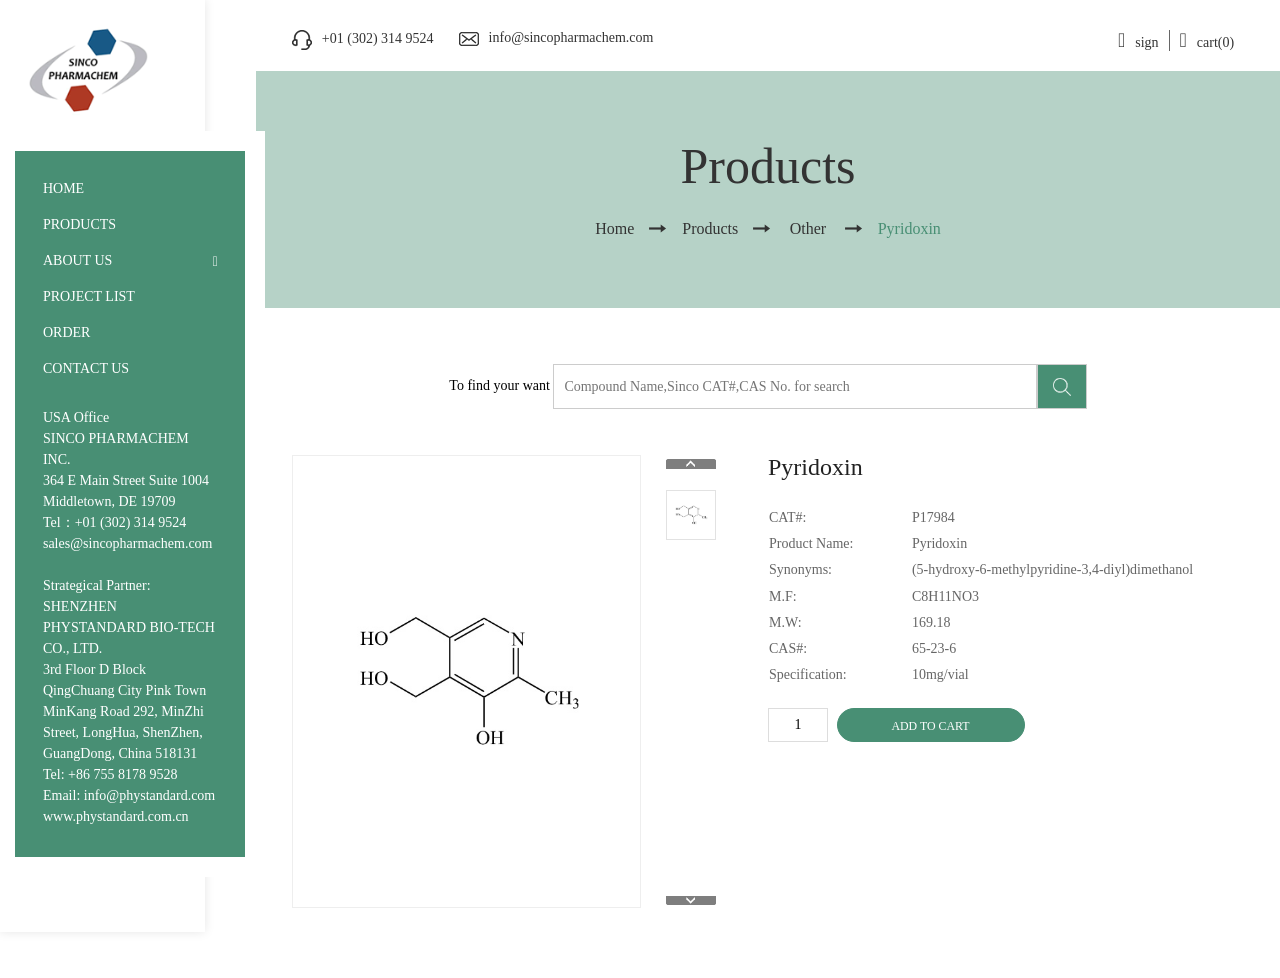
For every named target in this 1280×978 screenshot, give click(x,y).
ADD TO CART (930, 726)
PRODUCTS (79, 224)
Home (614, 228)
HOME (63, 188)
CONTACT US (86, 368)
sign (1138, 42)
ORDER (66, 332)
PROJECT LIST (89, 296)
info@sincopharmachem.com (571, 37)
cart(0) (1207, 42)
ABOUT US (77, 260)
